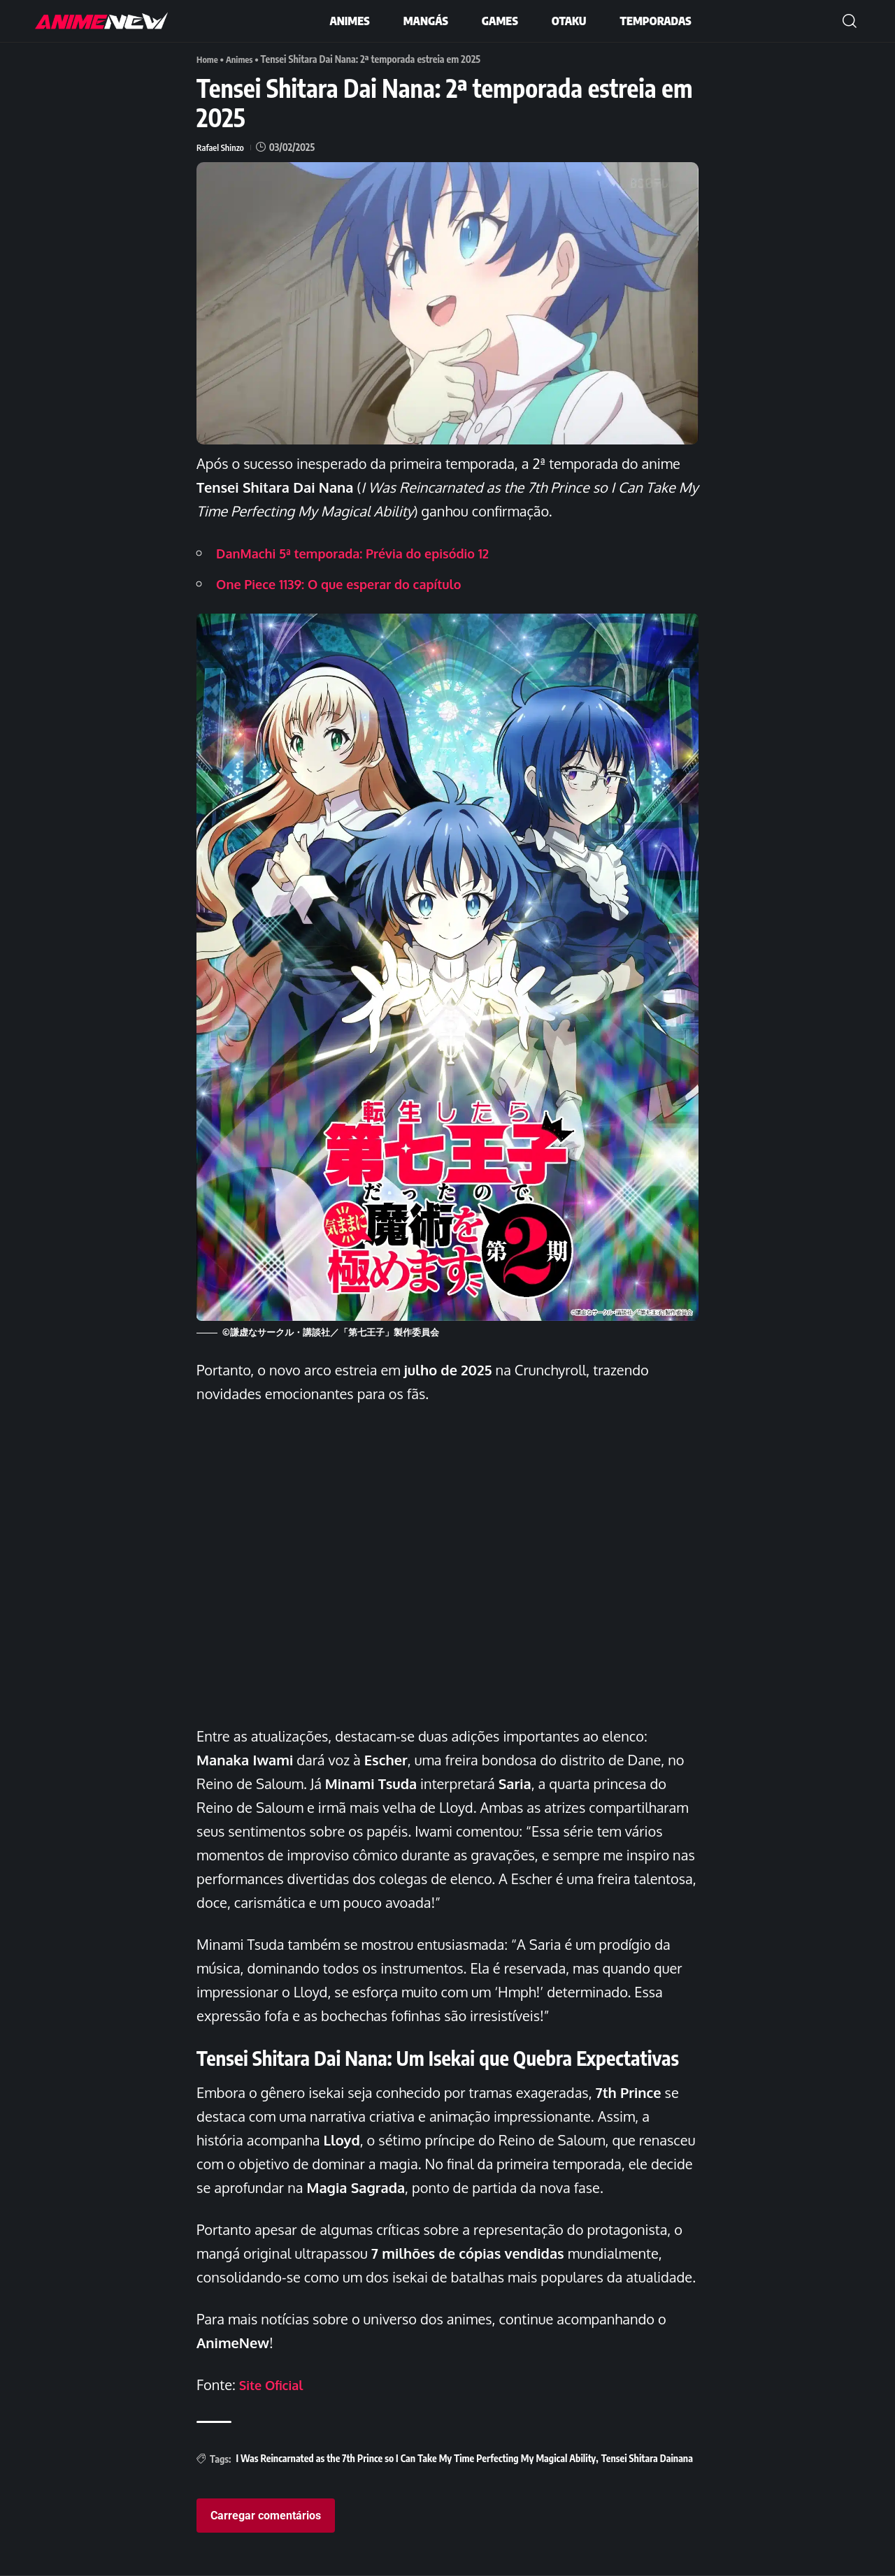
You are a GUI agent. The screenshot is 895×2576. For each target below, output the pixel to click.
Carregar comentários (265, 2515)
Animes (243, 59)
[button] (850, 21)
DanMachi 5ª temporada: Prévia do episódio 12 (367, 553)
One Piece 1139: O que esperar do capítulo (352, 583)
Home (208, 59)
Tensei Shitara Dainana (647, 2458)
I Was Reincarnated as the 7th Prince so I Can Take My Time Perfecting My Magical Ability (416, 2458)
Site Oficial (274, 2384)
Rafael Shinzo (222, 147)
